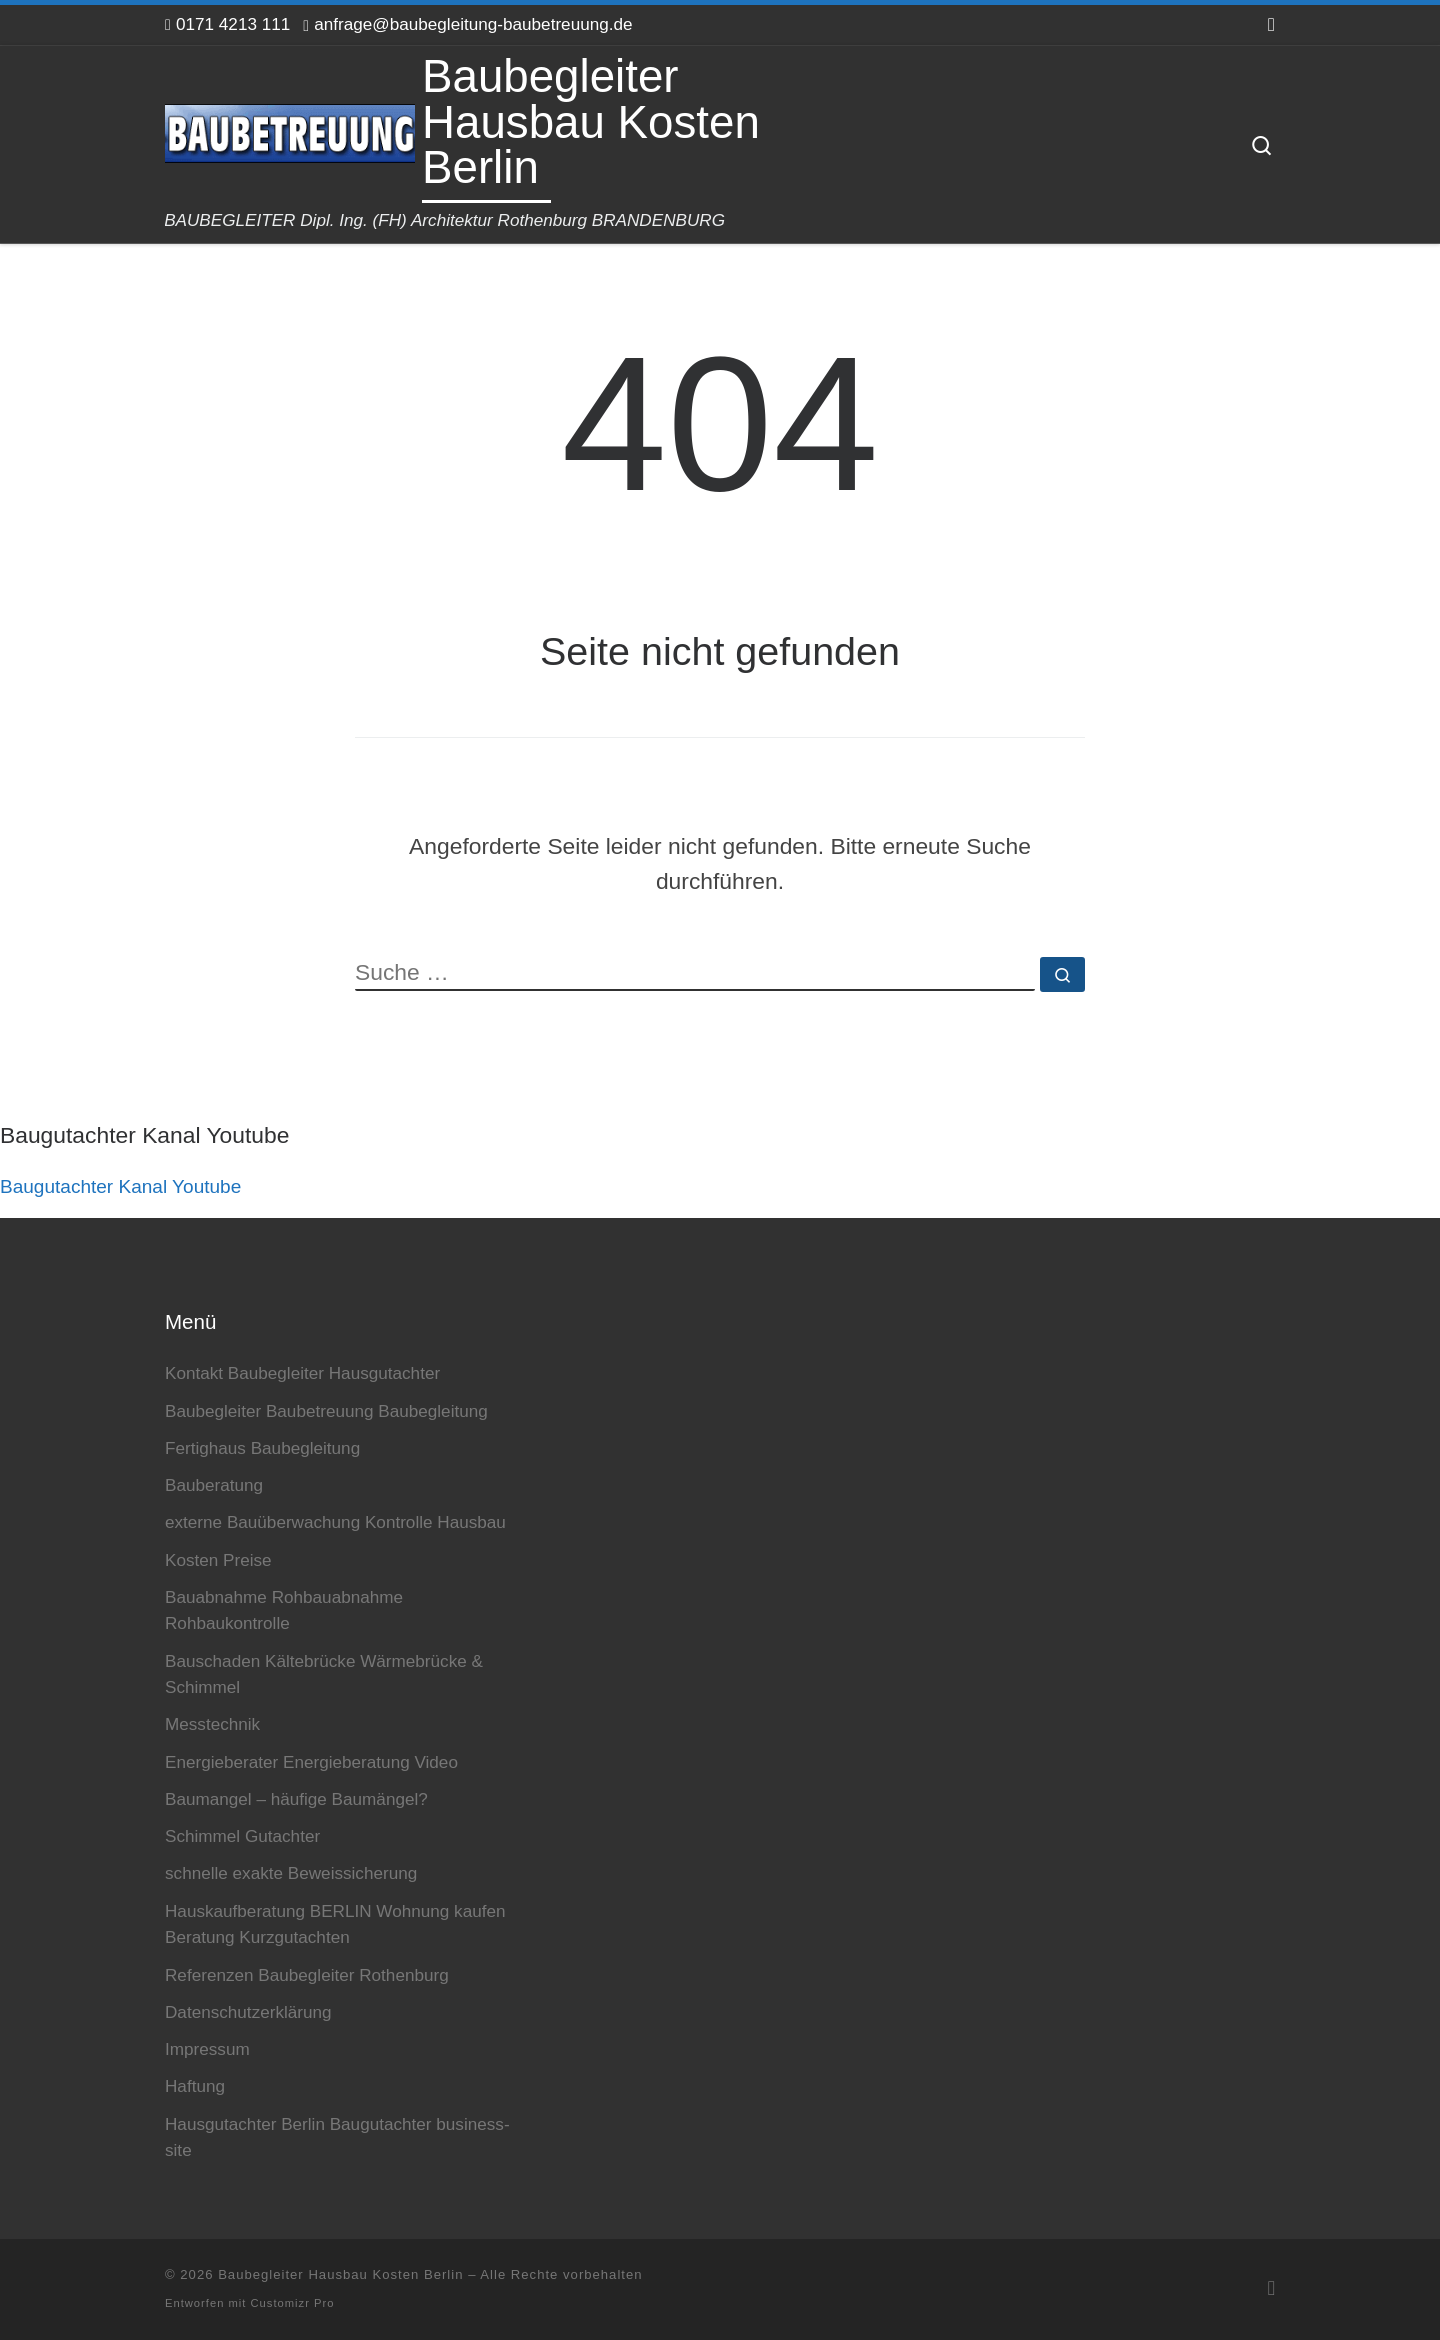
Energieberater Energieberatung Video (311, 1762)
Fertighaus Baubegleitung (262, 1448)
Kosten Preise (218, 1560)
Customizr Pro (293, 2303)
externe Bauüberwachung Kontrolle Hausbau (335, 1522)
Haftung (195, 2086)
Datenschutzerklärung (248, 2012)
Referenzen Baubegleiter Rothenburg (307, 1975)
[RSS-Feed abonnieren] (1271, 25)
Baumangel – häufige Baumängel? (296, 1799)
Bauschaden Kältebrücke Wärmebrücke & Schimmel (324, 1674)
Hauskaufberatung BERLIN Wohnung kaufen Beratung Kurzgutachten (335, 1924)
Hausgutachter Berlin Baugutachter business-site (337, 2137)
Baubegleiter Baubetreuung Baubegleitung (326, 1411)
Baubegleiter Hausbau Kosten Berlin (340, 2274)
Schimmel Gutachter (242, 1836)
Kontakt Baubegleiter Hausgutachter (302, 1373)
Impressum (207, 2049)
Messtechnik (212, 1724)
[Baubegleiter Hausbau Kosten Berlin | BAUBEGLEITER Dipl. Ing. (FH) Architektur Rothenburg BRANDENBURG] (290, 130)
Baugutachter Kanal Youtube (120, 1186)
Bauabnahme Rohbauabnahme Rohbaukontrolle (284, 1610)
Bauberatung (214, 1485)
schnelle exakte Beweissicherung (291, 1873)
